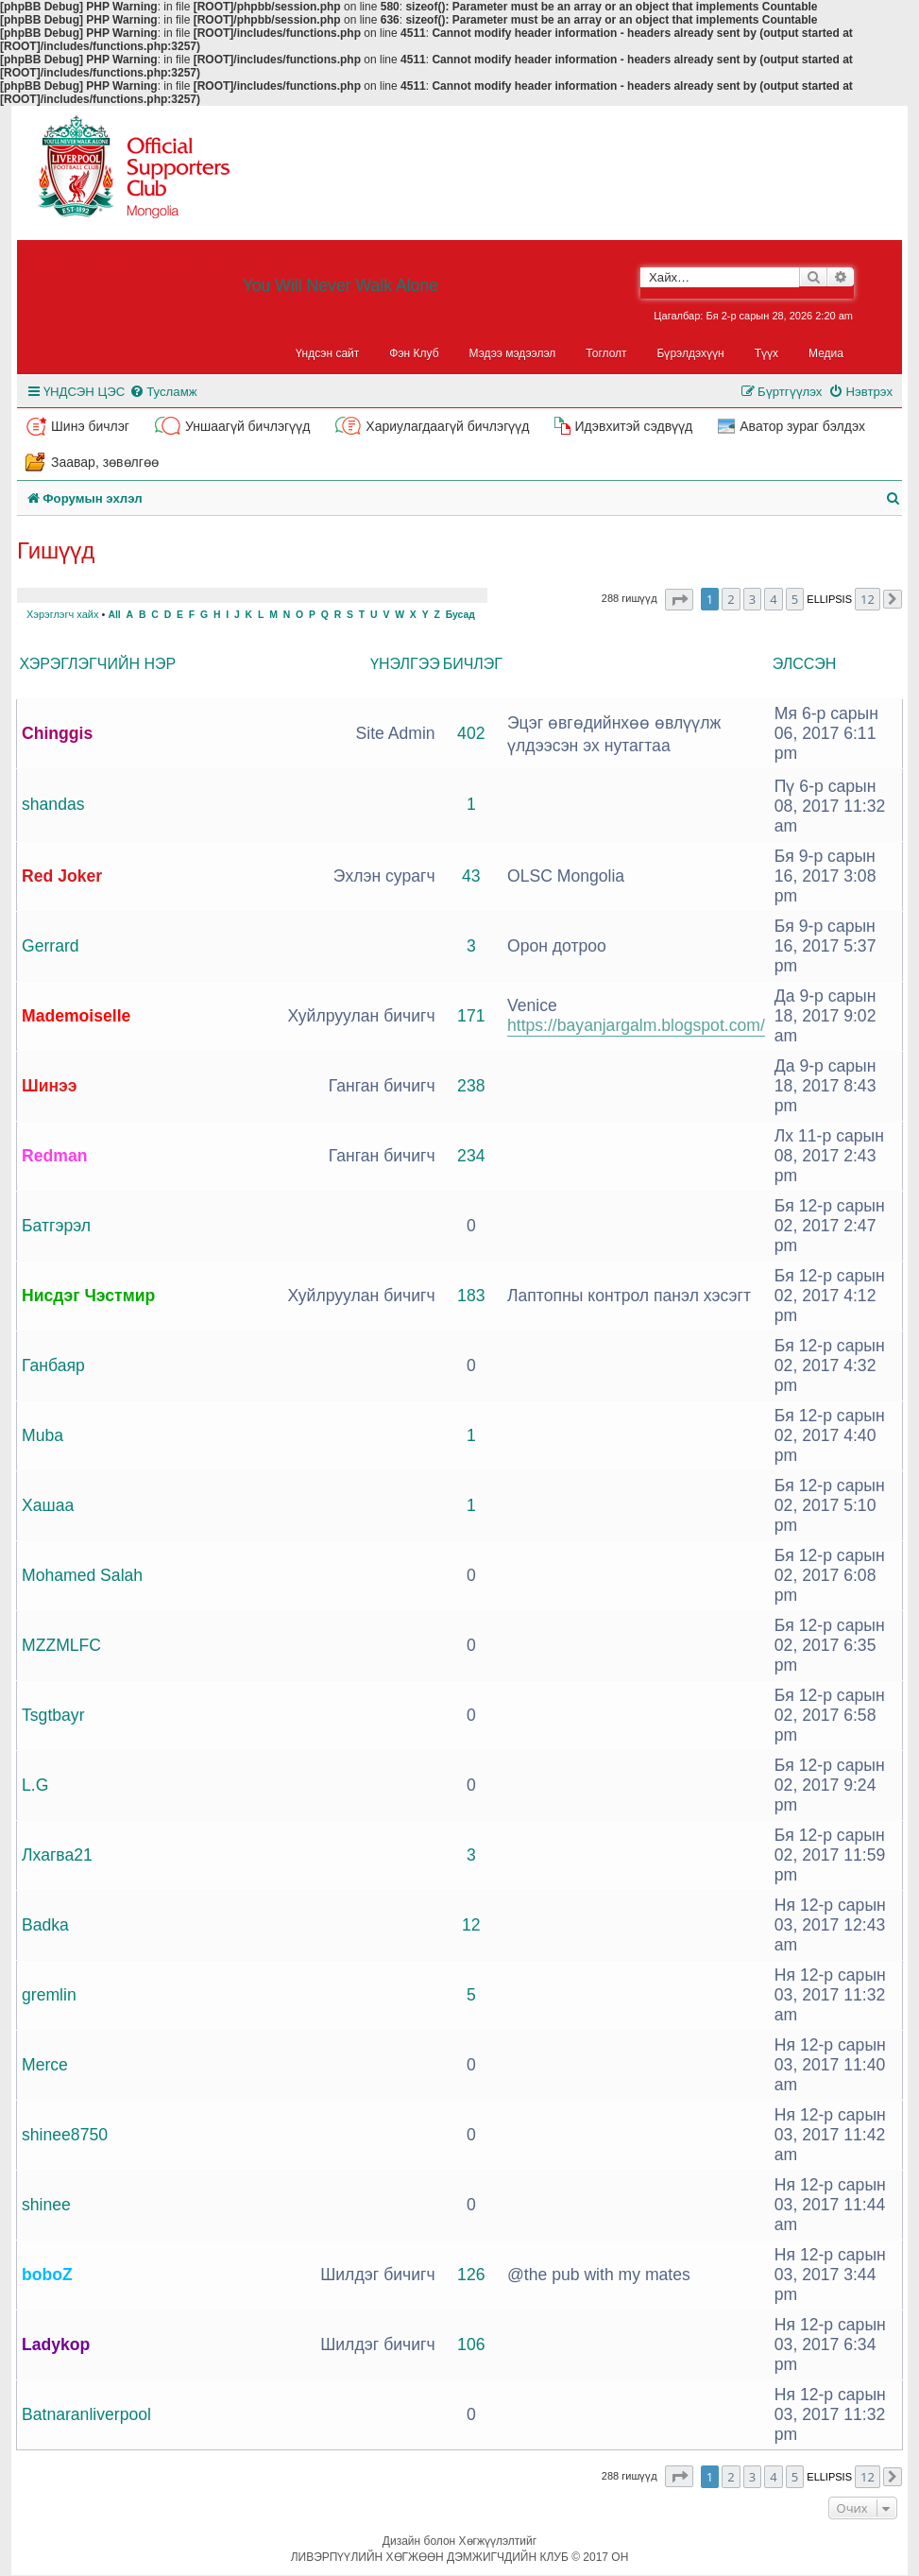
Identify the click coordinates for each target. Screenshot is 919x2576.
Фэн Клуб (413, 353)
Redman (54, 1155)
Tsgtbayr (53, 1715)
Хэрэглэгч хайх (62, 614)
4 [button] (773, 599)
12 (471, 1924)
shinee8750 (65, 2134)
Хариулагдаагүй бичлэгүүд (447, 426)
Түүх (766, 353)
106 (471, 2344)
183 (471, 1295)
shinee (46, 2204)
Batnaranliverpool (86, 2414)
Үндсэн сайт (328, 353)
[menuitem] (162, 391)
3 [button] (752, 599)
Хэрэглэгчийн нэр (98, 664)
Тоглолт (606, 353)
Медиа (825, 353)
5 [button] (794, 599)
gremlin (49, 1994)
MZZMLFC (61, 1645)
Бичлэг (472, 664)
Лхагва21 (57, 1855)
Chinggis (57, 733)
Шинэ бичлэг (90, 426)
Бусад (460, 615)
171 (471, 1015)
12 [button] (867, 599)
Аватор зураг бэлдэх (802, 426)
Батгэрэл (56, 1225)
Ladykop (56, 2344)
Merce (45, 2064)
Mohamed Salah (82, 1575)
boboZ (47, 2274)
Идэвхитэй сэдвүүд (633, 426)
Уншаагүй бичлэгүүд (247, 426)
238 (471, 1085)
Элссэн (804, 664)
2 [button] (730, 599)
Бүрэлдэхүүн (690, 353)
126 (471, 2274)
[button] (679, 599)
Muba (42, 1435)
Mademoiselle (76, 1015)
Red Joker (62, 876)
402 (471, 733)
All (114, 615)
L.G (35, 1785)
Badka (45, 1924)
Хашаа (48, 1505)
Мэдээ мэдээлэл (512, 353)
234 (471, 1155)
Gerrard (50, 945)
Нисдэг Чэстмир (88, 1295)
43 (471, 876)
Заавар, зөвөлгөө (105, 462)
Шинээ (49, 1085)
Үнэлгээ (405, 664)
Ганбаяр (53, 1365)
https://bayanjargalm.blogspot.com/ (636, 1025)
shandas (53, 804)
